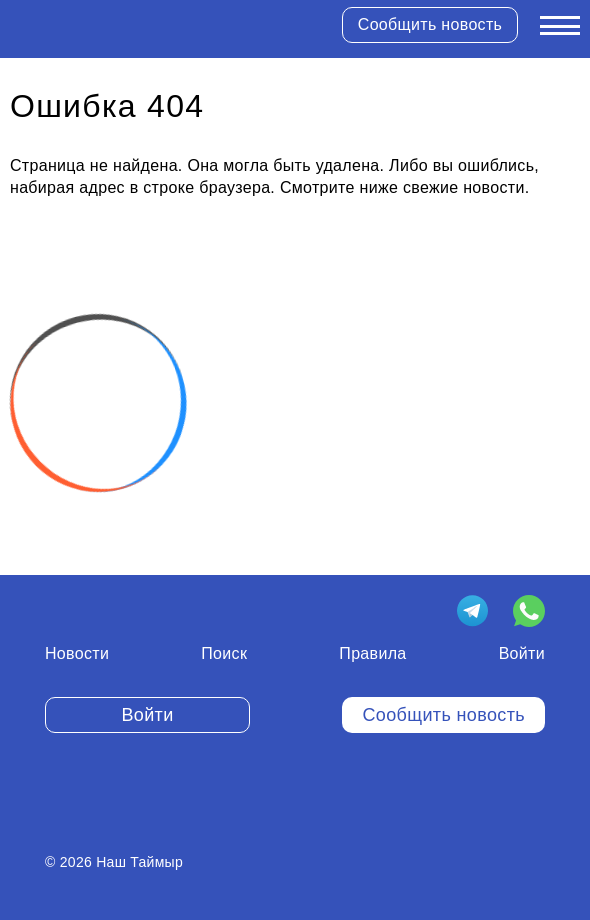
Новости (77, 653)
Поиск (224, 653)
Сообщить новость (430, 24)
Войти (522, 653)
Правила (372, 653)
